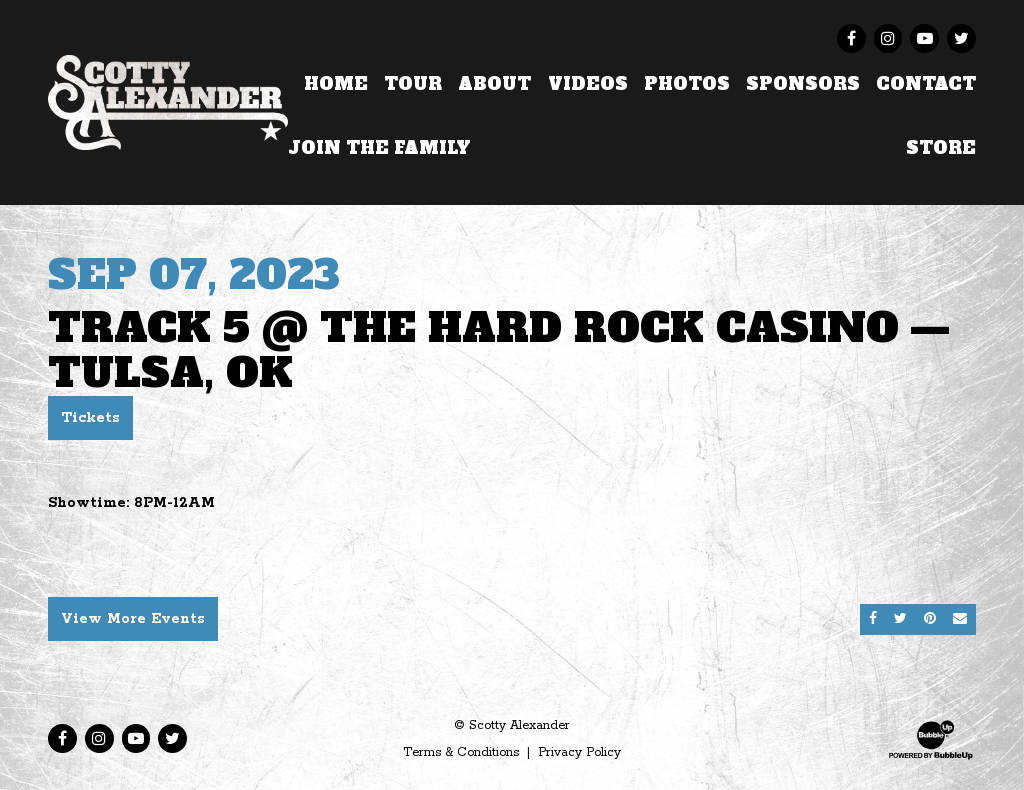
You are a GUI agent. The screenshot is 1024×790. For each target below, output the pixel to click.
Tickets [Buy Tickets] (90, 418)
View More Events (133, 619)
